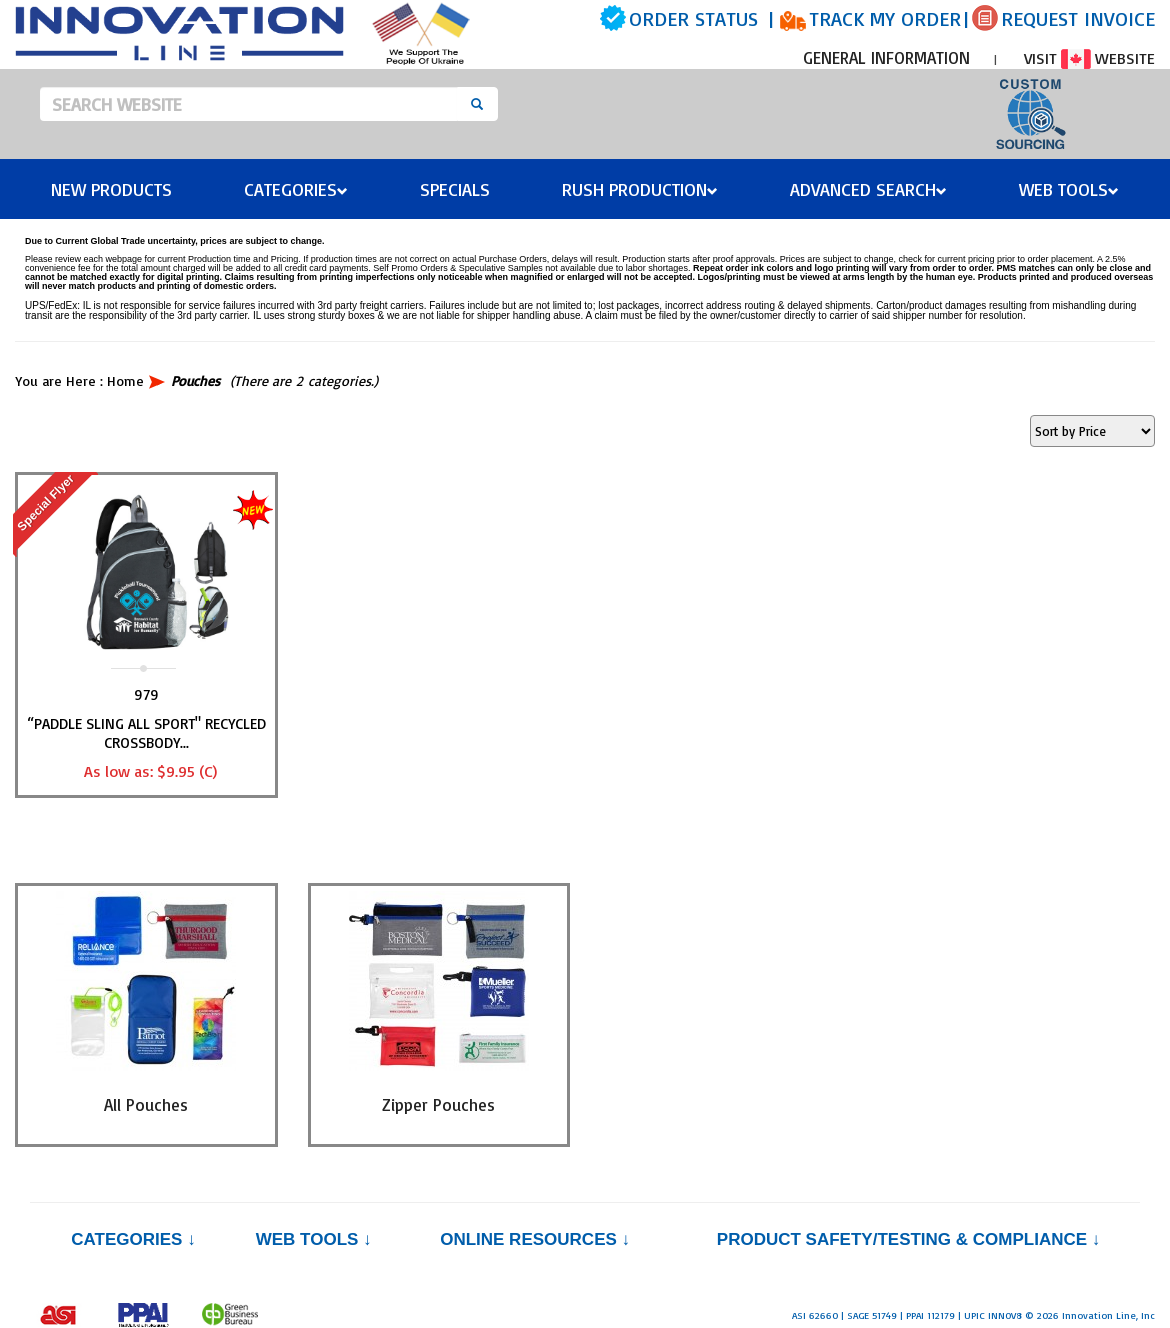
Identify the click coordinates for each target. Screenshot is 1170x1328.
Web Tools (1069, 189)
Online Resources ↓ (535, 1239)
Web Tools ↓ (314, 1239)
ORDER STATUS (693, 18)
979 (146, 694)
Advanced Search (868, 189)
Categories (296, 189)
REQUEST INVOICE (1078, 18)
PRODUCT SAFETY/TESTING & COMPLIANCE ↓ (908, 1239)
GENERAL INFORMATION (886, 57)
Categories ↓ (133, 1239)
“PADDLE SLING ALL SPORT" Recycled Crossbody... (146, 733)
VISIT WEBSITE (1089, 58)
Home (125, 380)
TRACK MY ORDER (885, 18)
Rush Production (640, 189)
